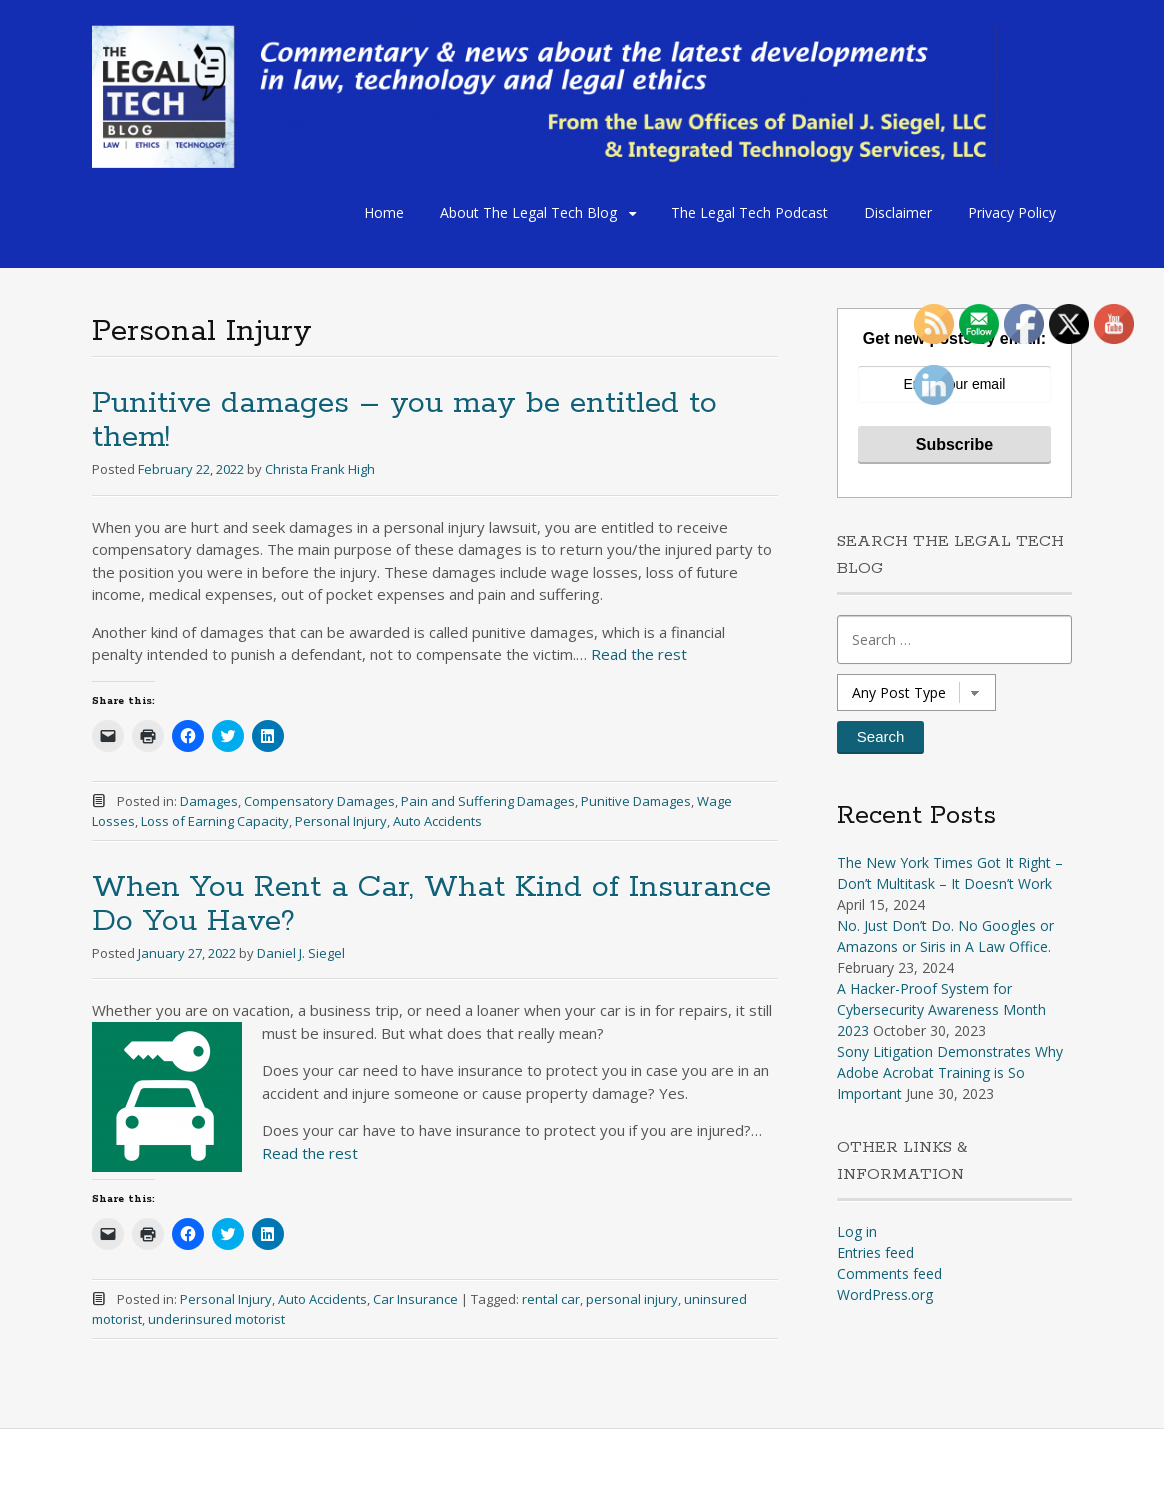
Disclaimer (898, 212)
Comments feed (889, 1273)
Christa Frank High (320, 469)
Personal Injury (341, 821)
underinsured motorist (216, 1319)
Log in (857, 1231)
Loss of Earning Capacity (215, 821)
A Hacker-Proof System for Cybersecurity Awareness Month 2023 (941, 1009)
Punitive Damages (636, 801)
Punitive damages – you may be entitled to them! (404, 420)
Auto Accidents (437, 821)
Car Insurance (415, 1299)
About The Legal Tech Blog (528, 212)
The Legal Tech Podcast (749, 212)
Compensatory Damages (319, 801)
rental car (551, 1299)
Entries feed (875, 1252)
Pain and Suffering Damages (488, 801)
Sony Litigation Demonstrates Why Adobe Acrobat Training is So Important (950, 1072)
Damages (209, 801)
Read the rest (639, 654)
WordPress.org (885, 1294)
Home (384, 212)
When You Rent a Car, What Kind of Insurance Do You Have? (431, 904)
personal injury (632, 1299)
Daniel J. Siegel (301, 953)
